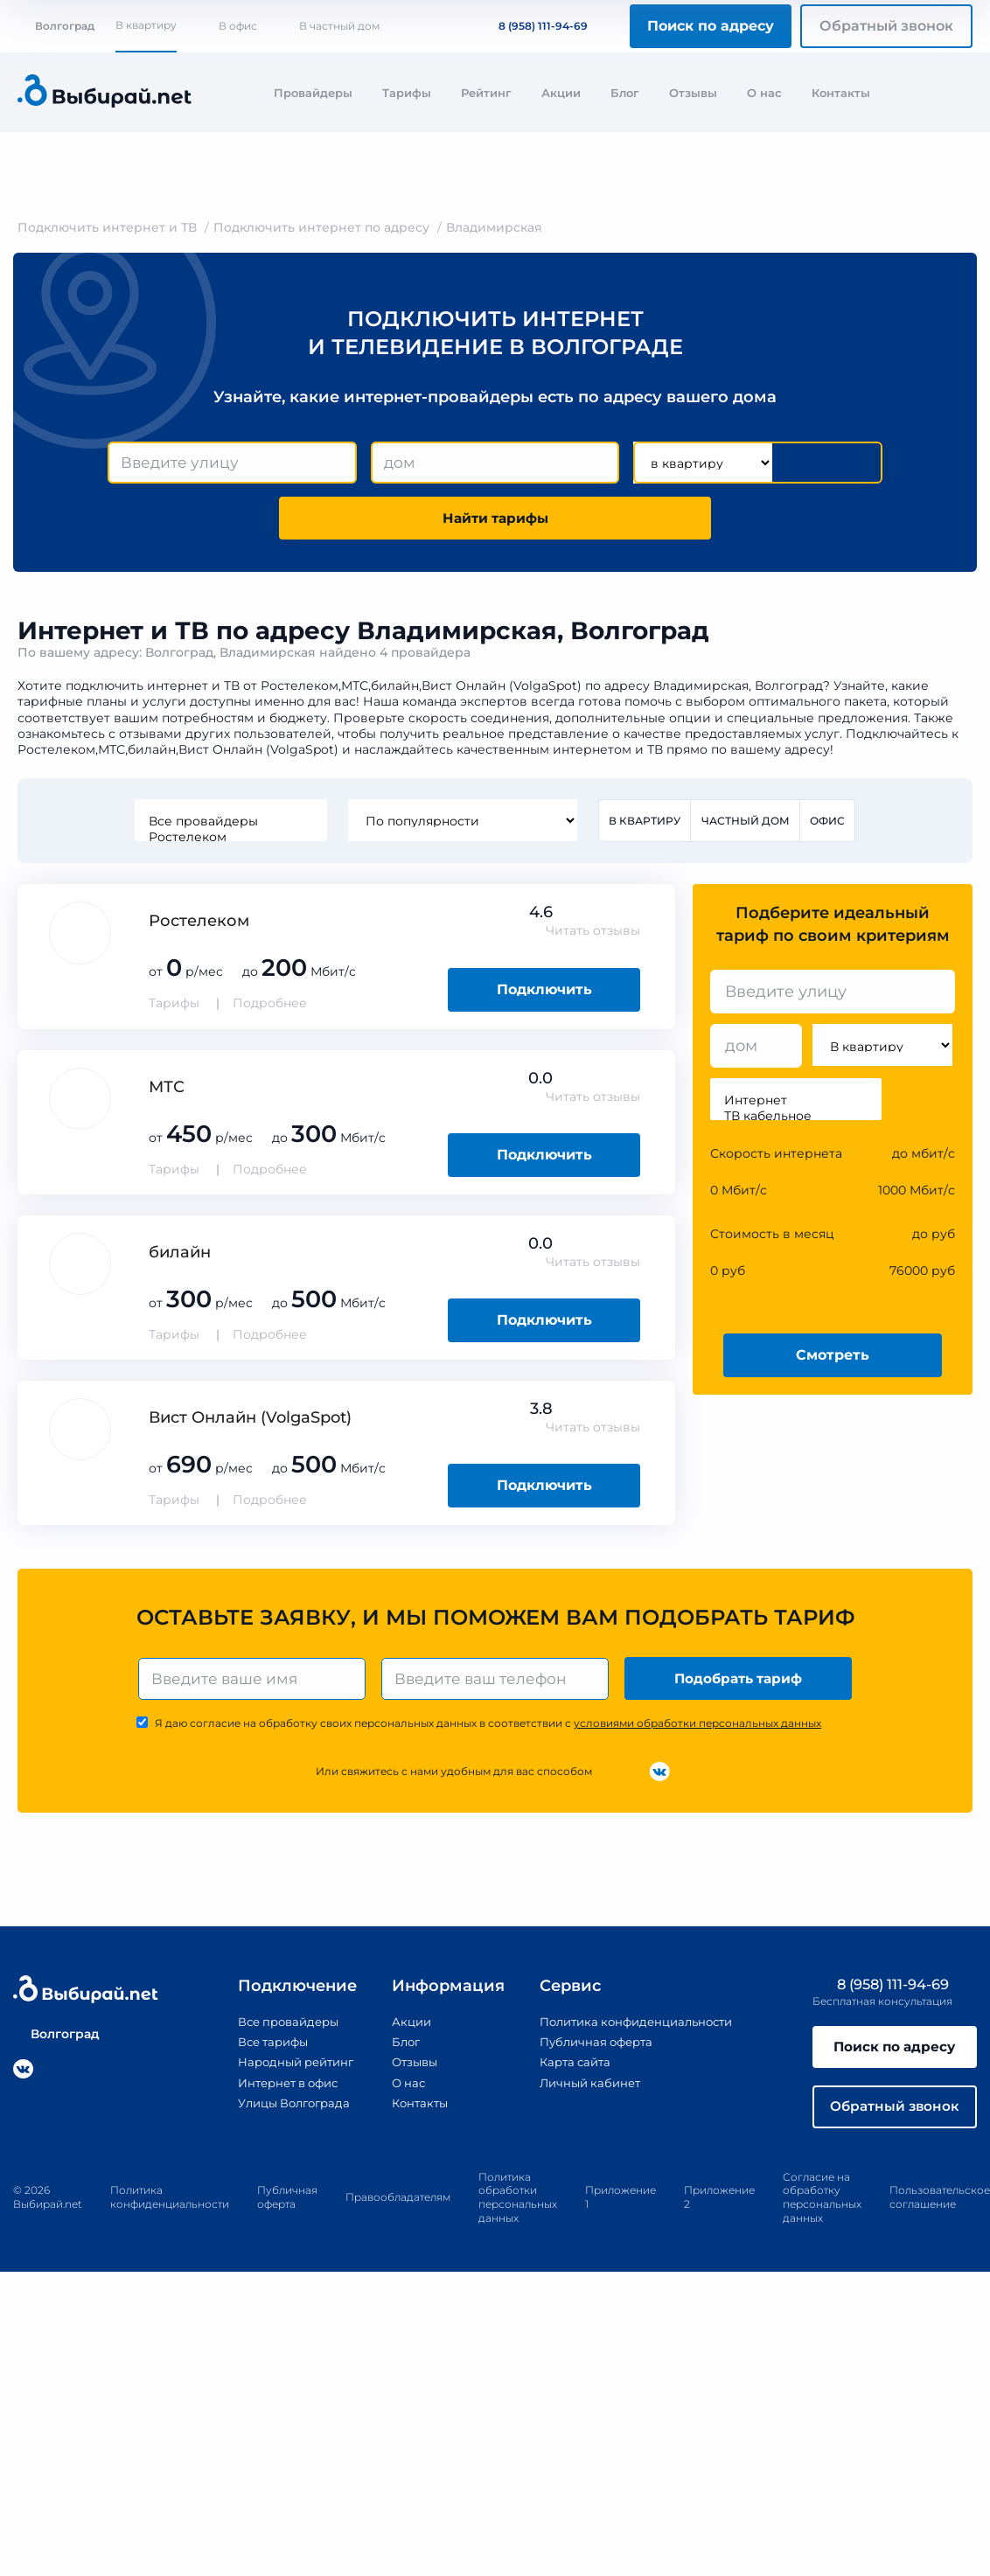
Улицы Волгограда (284, 2110)
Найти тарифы (495, 520)
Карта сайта (570, 2069)
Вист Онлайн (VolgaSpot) (250, 1421)
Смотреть (832, 1359)
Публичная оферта (592, 2049)
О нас (764, 93)
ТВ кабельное (796, 1121)
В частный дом (339, 25)
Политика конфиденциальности (636, 2028)
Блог (624, 93)
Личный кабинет (585, 2090)
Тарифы (406, 93)
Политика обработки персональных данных (517, 2208)
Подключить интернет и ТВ (107, 227)
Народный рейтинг (286, 2069)
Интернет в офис (278, 2090)
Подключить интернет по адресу (321, 227)
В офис (238, 25)
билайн (180, 1256)
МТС (167, 1091)
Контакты (841, 93)
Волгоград (55, 25)
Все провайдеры (229, 825)
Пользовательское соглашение (939, 2208)
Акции (561, 93)
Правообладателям (397, 2207)
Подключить (544, 993)
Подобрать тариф (740, 1683)
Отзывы (693, 93)
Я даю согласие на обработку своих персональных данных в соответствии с (488, 1730)
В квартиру (146, 24)
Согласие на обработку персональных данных (822, 2208)
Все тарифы (261, 2049)
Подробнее (270, 1008)
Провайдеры (313, 93)
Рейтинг (486, 93)
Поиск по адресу (710, 25)
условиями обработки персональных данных (697, 1730)
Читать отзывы (593, 935)
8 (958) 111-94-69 (533, 25)
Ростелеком (229, 841)
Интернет (796, 1105)
